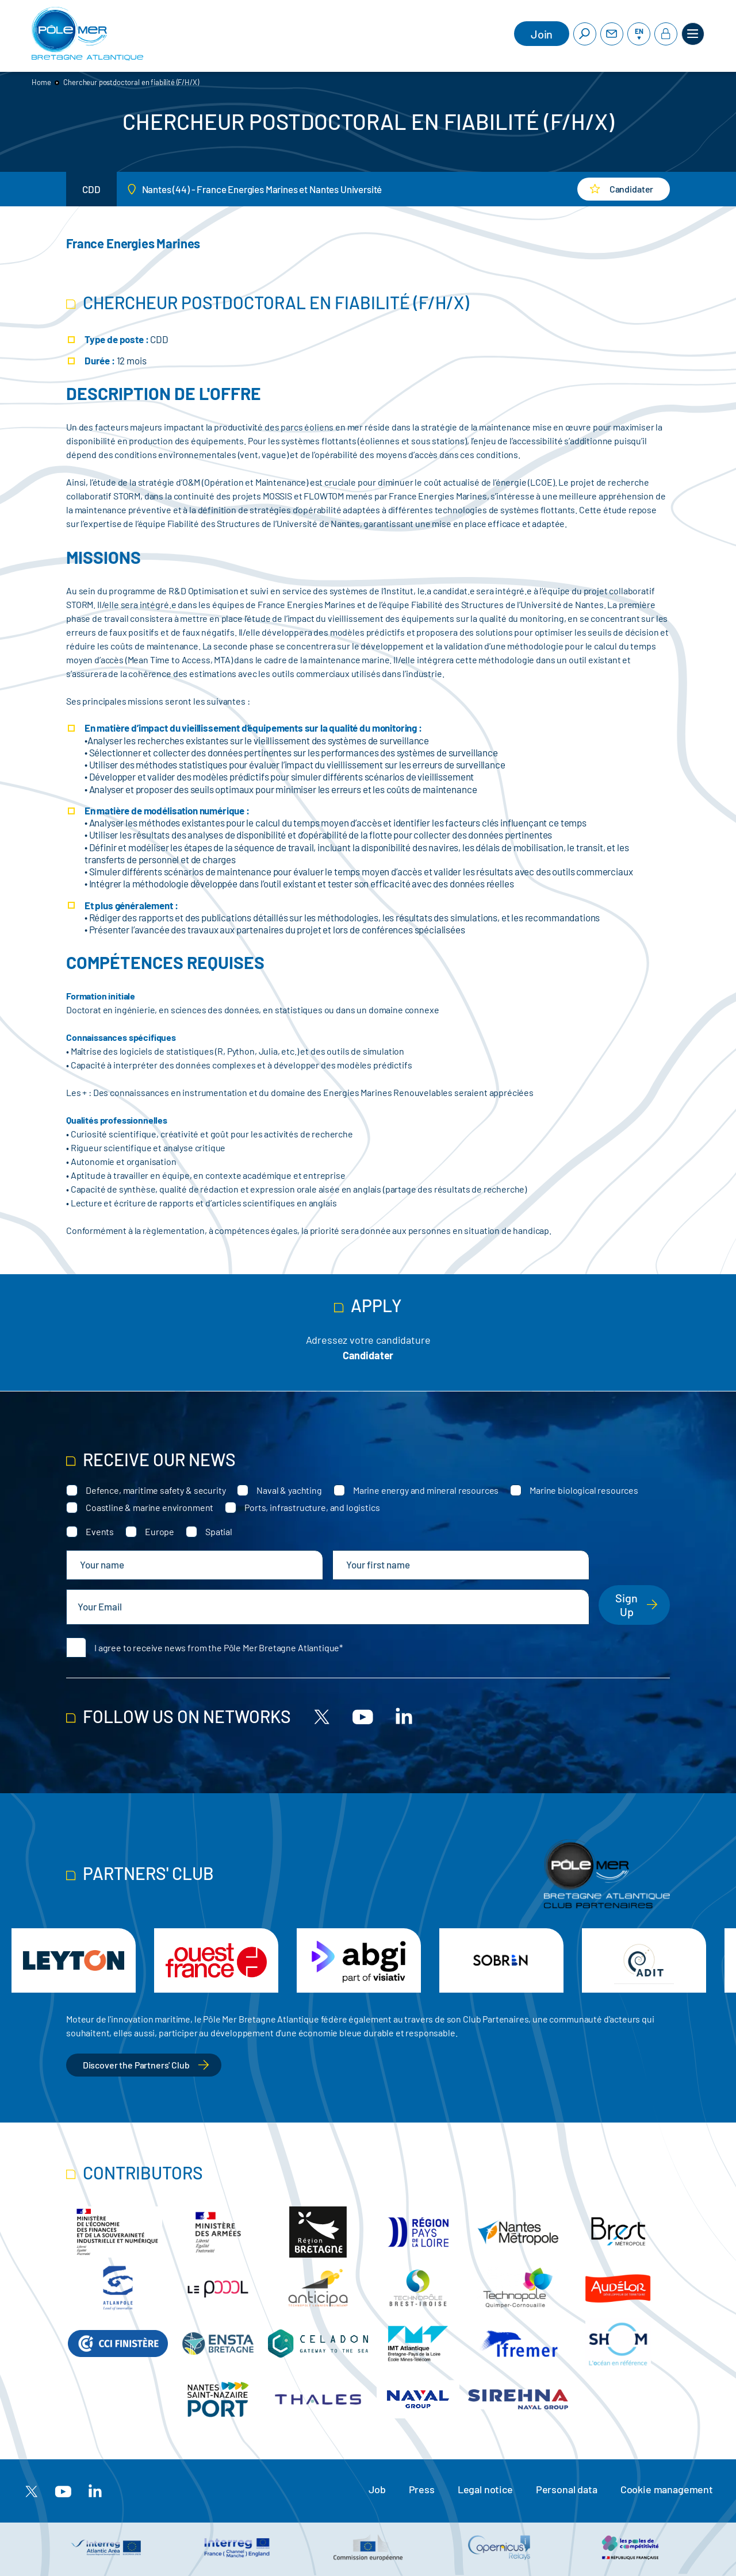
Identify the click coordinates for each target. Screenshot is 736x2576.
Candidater (368, 1355)
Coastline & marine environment (149, 1507)
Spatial (218, 1531)
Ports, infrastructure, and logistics (311, 1507)
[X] (322, 1716)
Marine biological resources (584, 1490)
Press (422, 2489)
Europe (159, 1531)
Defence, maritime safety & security (155, 1490)
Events (100, 1531)
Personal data (566, 2489)
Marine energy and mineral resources (426, 1490)
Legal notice (485, 2489)
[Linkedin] (404, 1716)
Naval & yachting (288, 1490)
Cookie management (666, 2489)
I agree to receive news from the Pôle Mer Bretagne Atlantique (216, 1647)
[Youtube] (363, 1716)
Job (377, 2489)
